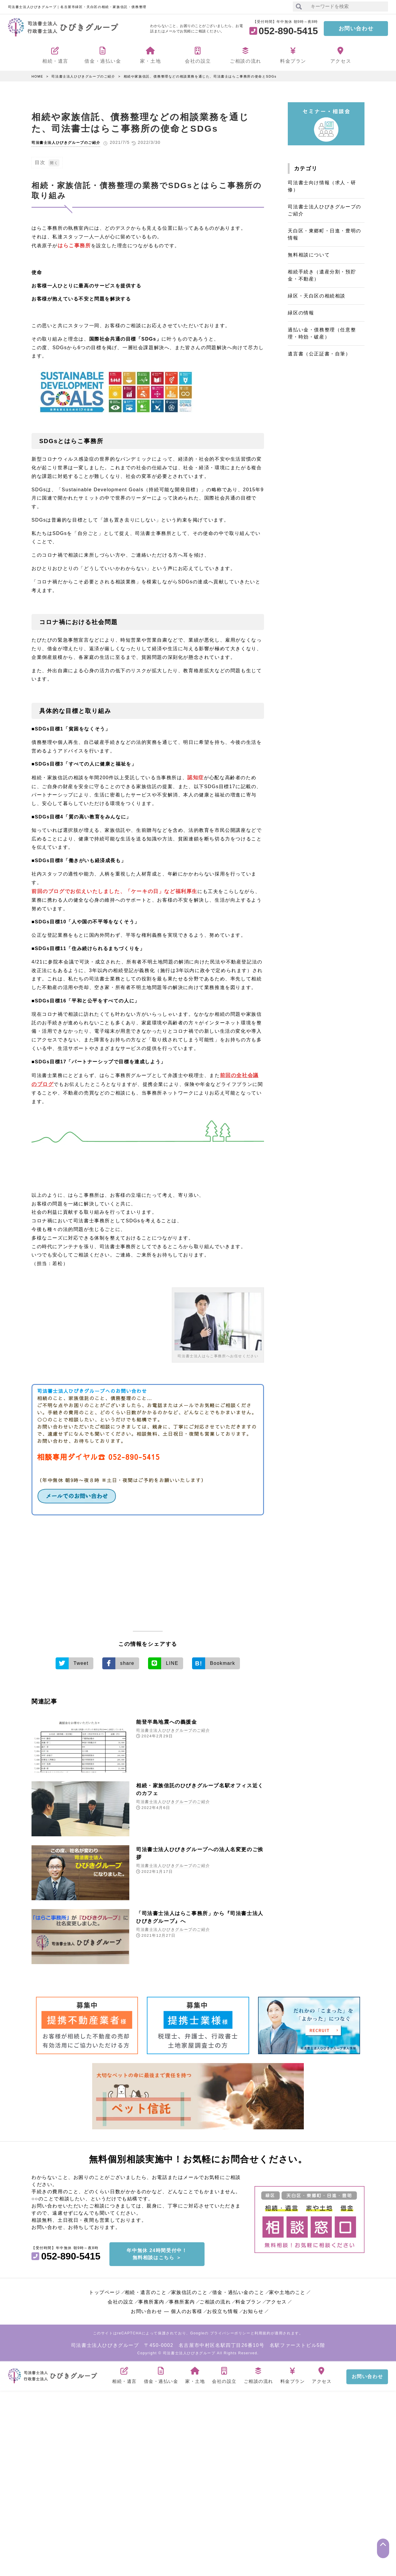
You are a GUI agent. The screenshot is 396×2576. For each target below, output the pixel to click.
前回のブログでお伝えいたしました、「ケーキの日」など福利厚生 (110, 890)
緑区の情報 (301, 312)
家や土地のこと (287, 2287)
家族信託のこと (189, 2287)
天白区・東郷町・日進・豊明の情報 (324, 234)
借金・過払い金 (161, 2369)
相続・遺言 (124, 2369)
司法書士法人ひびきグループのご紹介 (83, 76)
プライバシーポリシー (230, 2328)
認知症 (195, 777)
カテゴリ (305, 168)
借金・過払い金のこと (238, 2287)
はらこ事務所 (73, 245)
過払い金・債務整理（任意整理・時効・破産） (322, 333)
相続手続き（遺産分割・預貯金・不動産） (322, 275)
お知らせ (253, 2306)
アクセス (276, 2297)
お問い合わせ (356, 29)
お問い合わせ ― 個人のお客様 (166, 2306)
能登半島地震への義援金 (171, 1719)
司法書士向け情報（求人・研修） (322, 186)
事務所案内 (151, 2297)
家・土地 (195, 2369)
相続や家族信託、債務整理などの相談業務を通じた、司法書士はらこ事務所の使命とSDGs (200, 76)
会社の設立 (121, 2297)
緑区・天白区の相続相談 (316, 295)
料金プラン (248, 2297)
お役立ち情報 (222, 2306)
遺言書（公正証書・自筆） (319, 353)
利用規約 (262, 2328)
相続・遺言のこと (146, 2287)
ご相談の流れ (215, 2297)
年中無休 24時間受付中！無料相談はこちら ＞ (157, 2249)
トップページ (104, 2287)
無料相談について (309, 254)
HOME (37, 76)
